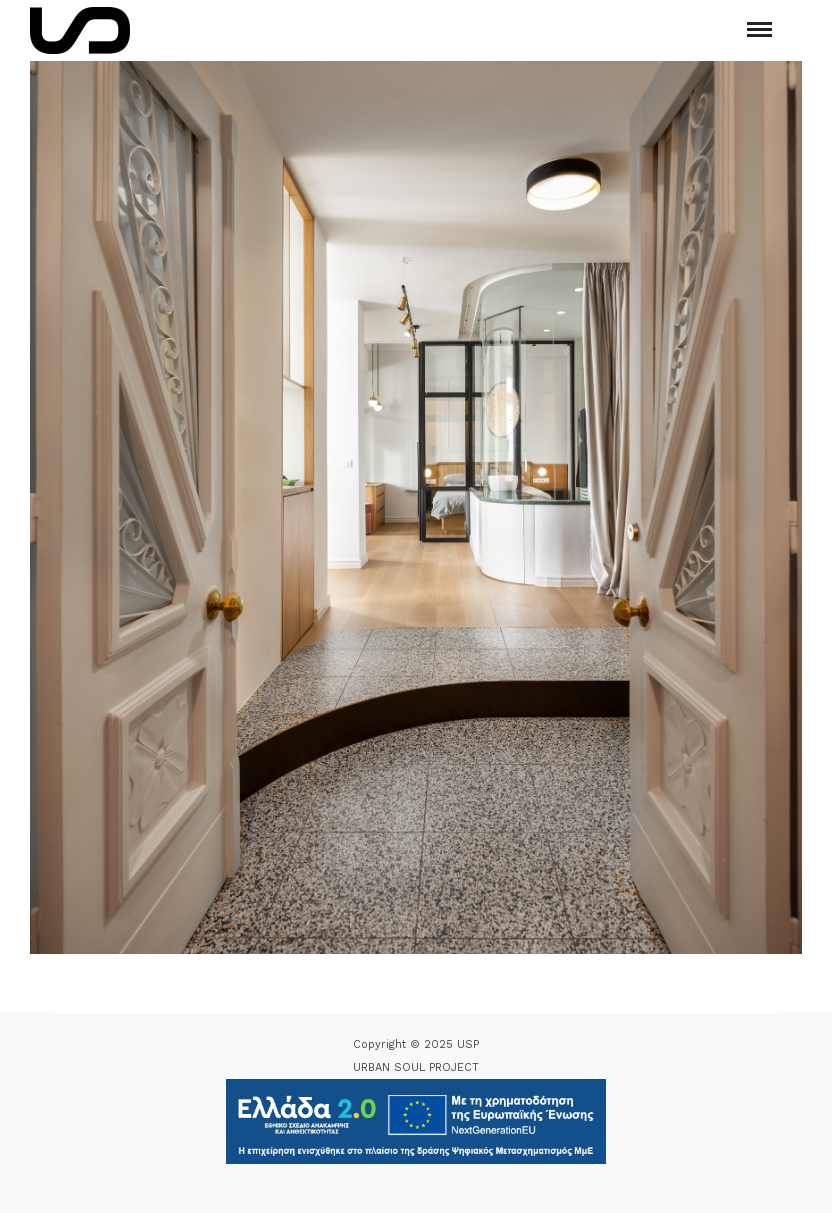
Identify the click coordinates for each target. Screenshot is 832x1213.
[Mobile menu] (759, 29)
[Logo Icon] (80, 30)
